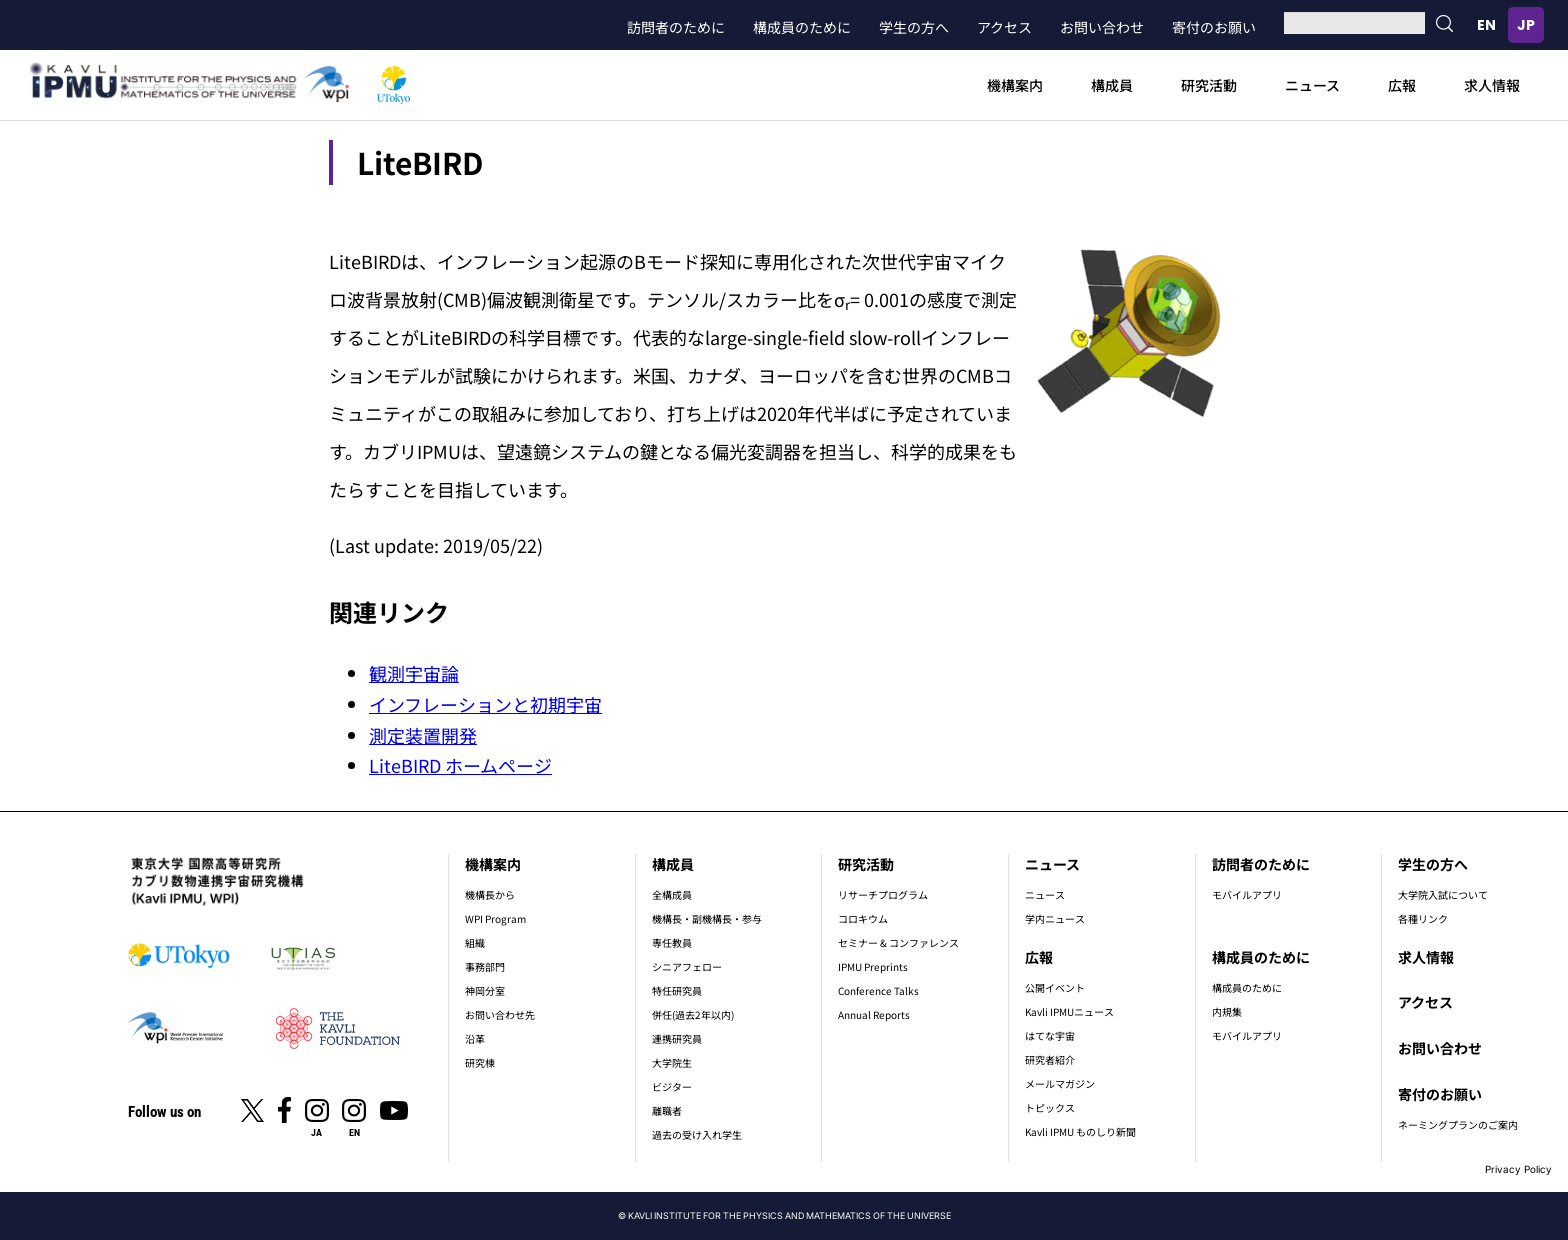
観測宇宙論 (414, 673)
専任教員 (672, 942)
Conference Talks (878, 990)
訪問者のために (676, 27)
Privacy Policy (1518, 1169)
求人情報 (1492, 85)
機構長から (490, 894)
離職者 (667, 1110)
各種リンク (1423, 918)
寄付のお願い (1214, 27)
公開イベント (1055, 987)
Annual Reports (874, 1014)
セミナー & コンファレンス (898, 942)
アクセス (1004, 27)
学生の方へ (914, 27)
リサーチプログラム (883, 894)
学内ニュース (1055, 918)
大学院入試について (1443, 894)
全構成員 (672, 894)
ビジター (672, 1086)
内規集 (1227, 1011)
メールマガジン (1060, 1083)
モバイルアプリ (1247, 894)
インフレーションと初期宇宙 (485, 704)
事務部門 (485, 966)
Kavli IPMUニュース (1069, 1011)
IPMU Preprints (873, 966)
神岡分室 (485, 990)
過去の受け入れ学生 (697, 1134)
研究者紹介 (1050, 1059)
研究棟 (480, 1062)
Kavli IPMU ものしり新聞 (1080, 1131)
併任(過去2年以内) (693, 1014)
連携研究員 (677, 1038)
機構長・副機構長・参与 (707, 918)
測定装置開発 (423, 735)
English (1486, 25)
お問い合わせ (1102, 27)
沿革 (475, 1038)
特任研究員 (677, 990)
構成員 (1112, 85)
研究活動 (1209, 85)
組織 (475, 942)
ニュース (1312, 85)
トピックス (1050, 1107)
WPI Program (495, 918)
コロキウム (863, 918)
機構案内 (1015, 85)
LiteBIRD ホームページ (460, 765)
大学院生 (672, 1062)
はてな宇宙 (1050, 1035)
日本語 (1526, 25)
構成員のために (802, 27)
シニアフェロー (687, 966)
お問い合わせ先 (500, 1014)
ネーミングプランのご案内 (1458, 1124)
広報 (1402, 85)
